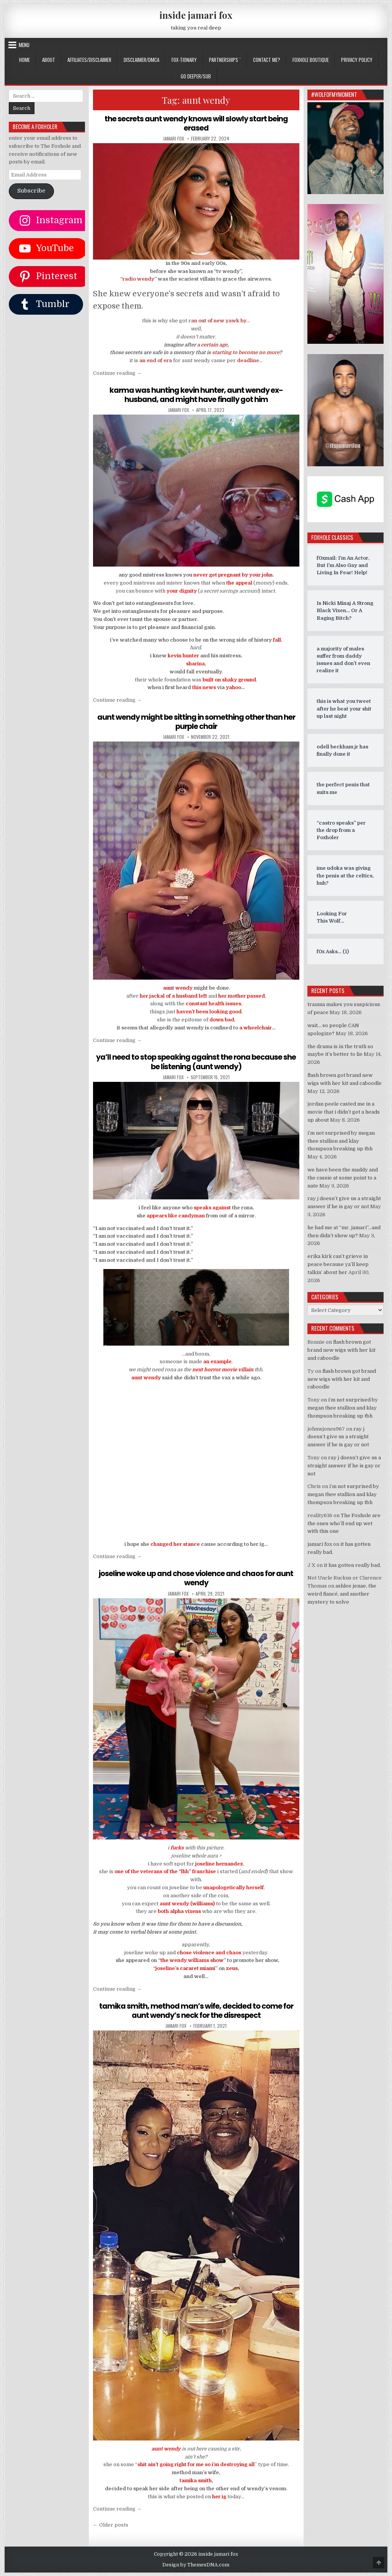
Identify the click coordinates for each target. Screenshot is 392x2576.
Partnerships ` (225, 60)
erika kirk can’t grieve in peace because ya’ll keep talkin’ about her (338, 1264)
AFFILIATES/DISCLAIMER (89, 60)
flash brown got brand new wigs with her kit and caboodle (341, 1350)
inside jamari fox (195, 15)
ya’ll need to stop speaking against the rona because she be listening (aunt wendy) (196, 1061)
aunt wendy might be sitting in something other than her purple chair (196, 721)
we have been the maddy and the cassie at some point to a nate (342, 1178)
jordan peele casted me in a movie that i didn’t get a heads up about (343, 1112)
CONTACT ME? (266, 60)
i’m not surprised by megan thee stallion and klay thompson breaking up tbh (341, 1141)
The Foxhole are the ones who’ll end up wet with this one (344, 1523)
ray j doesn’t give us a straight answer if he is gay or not (338, 1437)
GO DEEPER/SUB (196, 76)
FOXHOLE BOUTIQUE (310, 60)
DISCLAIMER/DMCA (141, 60)
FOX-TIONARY (184, 60)
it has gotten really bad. (352, 1565)
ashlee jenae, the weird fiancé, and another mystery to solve (341, 1594)
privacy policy (356, 60)
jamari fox (173, 138)
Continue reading (117, 373)
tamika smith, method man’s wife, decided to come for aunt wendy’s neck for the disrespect (196, 2010)
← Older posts (110, 2524)
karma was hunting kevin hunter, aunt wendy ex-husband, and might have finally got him (196, 394)
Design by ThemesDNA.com (195, 2564)
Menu (24, 45)
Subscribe (31, 191)
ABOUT (48, 60)
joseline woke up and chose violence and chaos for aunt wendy (196, 1578)
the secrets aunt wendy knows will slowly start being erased (196, 123)
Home (24, 60)
